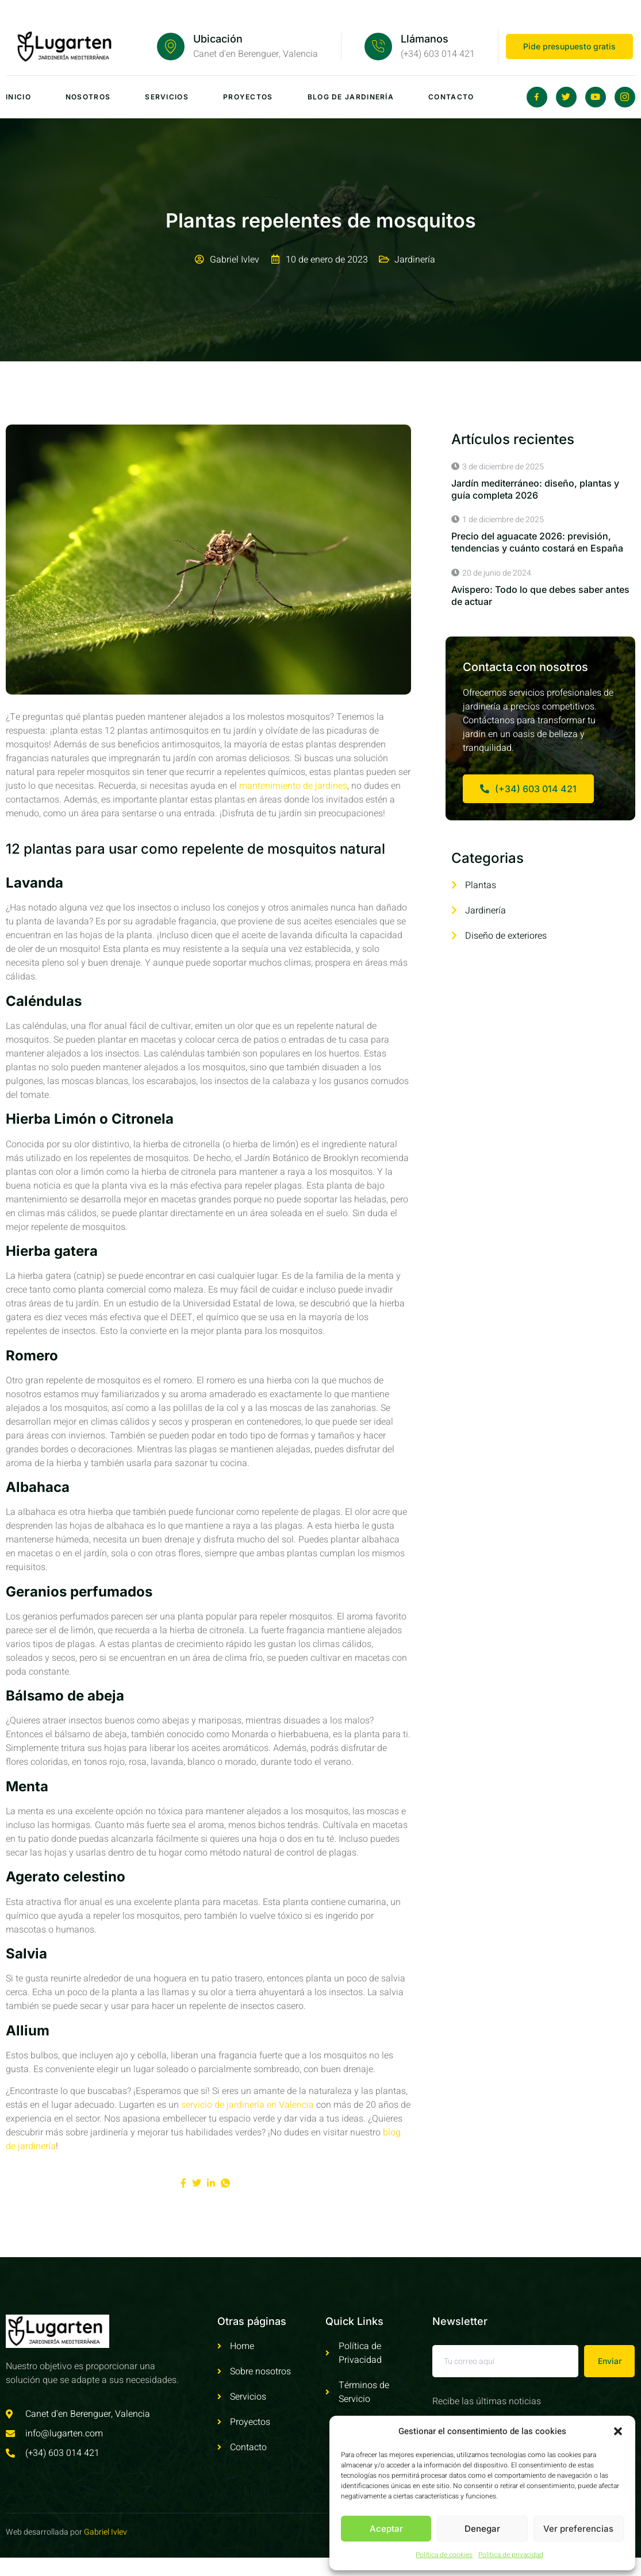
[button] (618, 2431)
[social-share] (183, 2183)
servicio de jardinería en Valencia (247, 2105)
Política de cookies (444, 2555)
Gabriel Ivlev (105, 2532)
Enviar (609, 2361)
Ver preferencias (578, 2528)
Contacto (451, 96)
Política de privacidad (510, 2555)
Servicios (167, 96)
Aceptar (386, 2528)
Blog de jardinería (351, 96)
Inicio (18, 96)
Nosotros (88, 96)
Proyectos (248, 96)
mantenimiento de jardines (293, 786)
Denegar (482, 2528)
